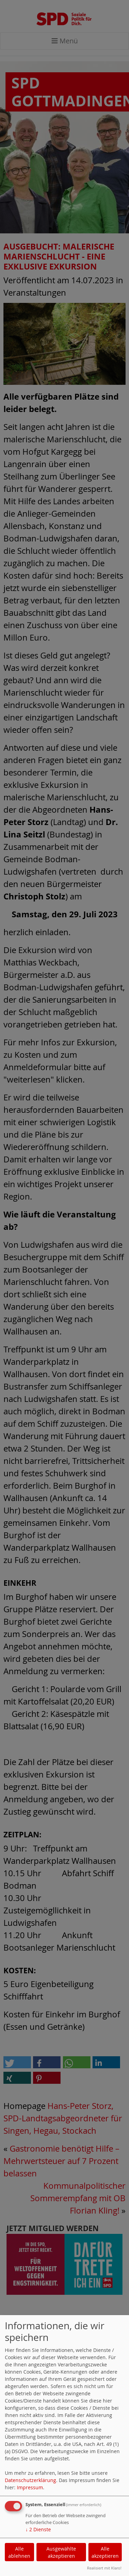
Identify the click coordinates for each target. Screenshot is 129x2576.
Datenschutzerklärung (30, 2480)
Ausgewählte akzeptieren (61, 2552)
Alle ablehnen (19, 2552)
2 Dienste (38, 2529)
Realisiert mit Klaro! (104, 2567)
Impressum (30, 2487)
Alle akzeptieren (105, 2552)
